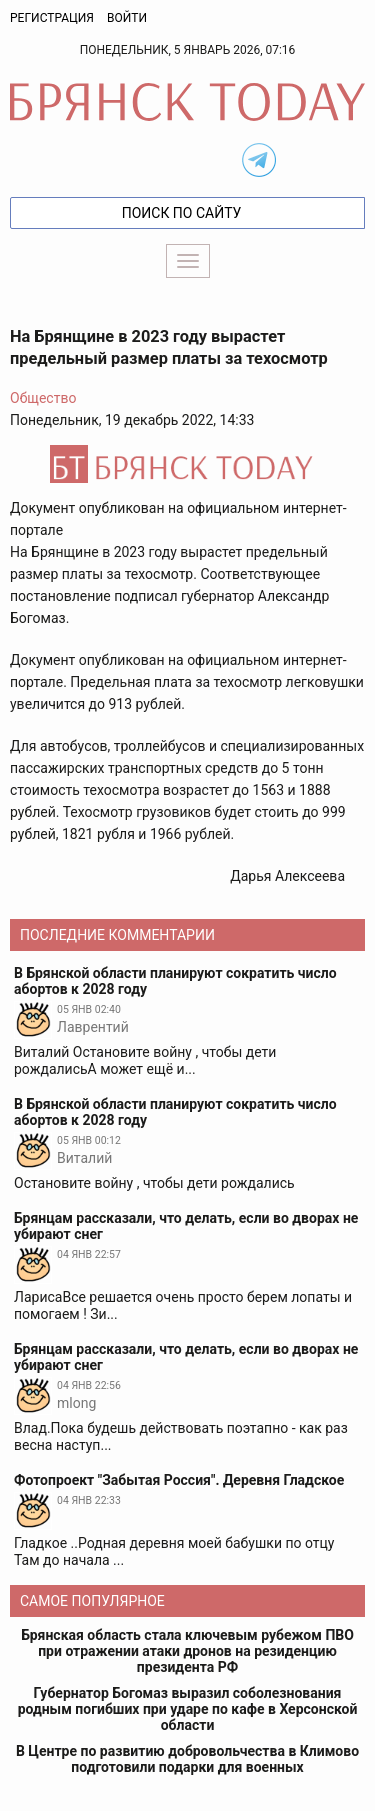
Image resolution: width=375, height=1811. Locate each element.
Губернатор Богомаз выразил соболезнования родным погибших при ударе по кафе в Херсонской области (188, 1709)
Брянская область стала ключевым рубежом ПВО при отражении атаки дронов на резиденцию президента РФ (187, 1651)
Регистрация (52, 18)
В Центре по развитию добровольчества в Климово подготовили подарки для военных (187, 1759)
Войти (127, 18)
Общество (43, 398)
